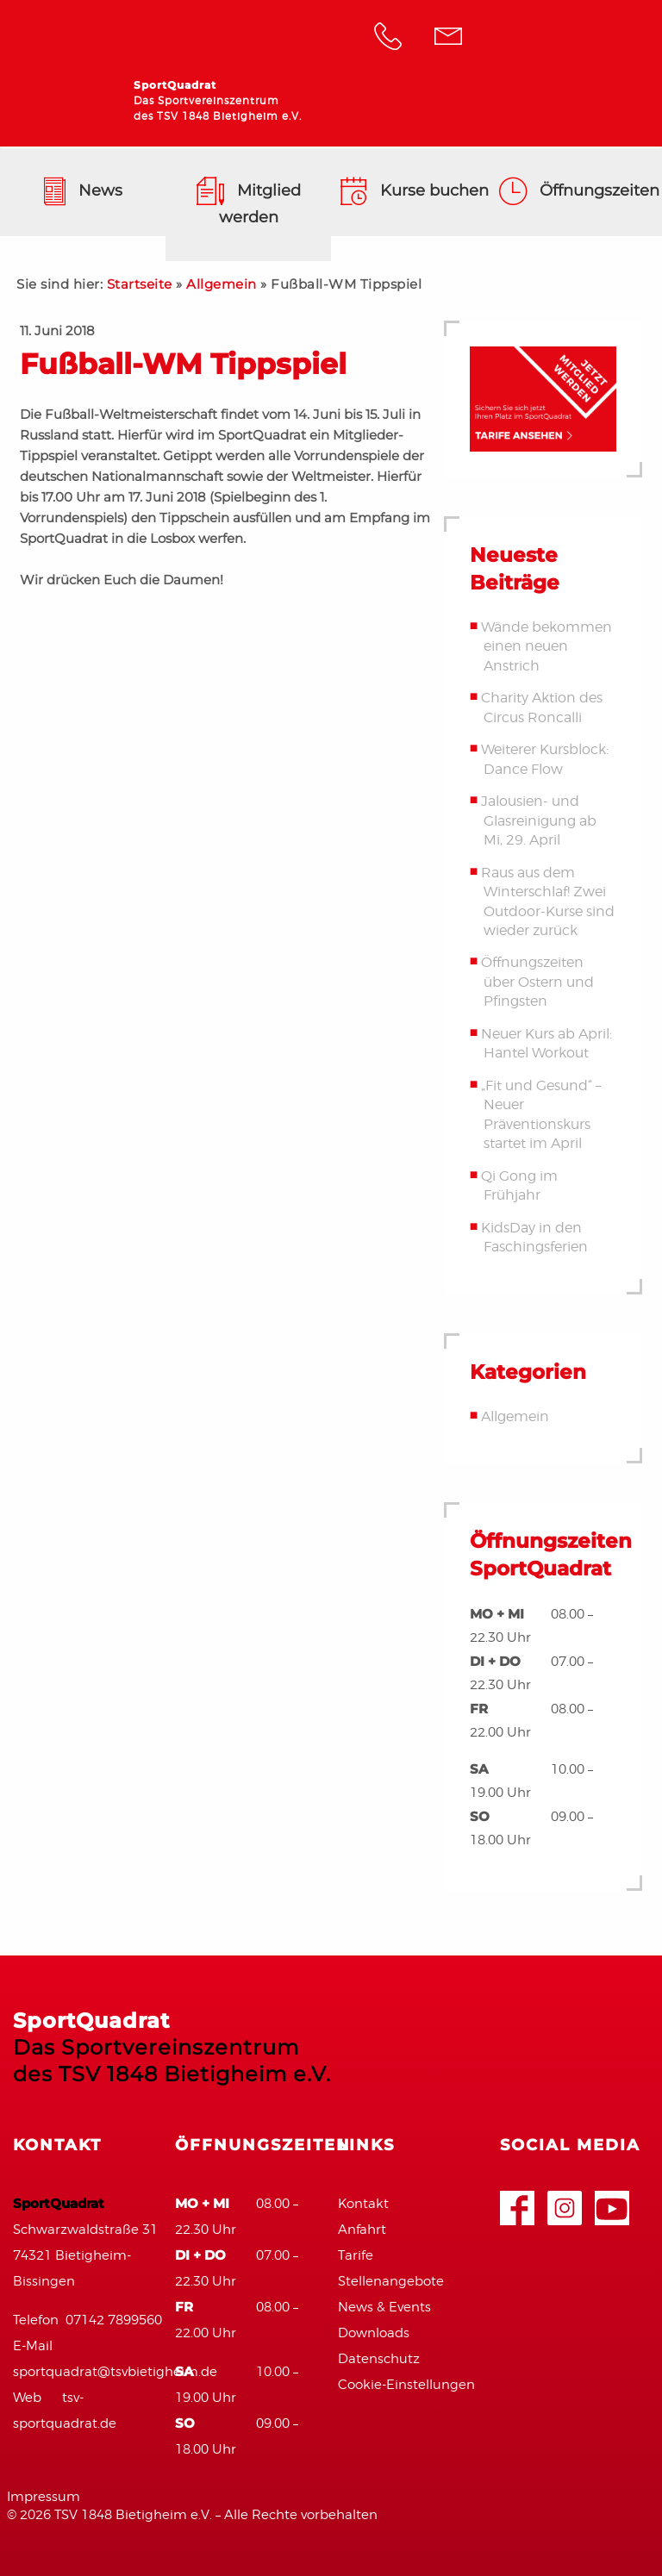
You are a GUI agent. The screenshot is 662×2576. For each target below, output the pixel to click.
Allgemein (221, 284)
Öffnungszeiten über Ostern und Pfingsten (537, 982)
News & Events (384, 2307)
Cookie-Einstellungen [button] (406, 2384)
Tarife (355, 2255)
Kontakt (363, 2203)
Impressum (43, 2496)
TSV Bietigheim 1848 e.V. (571, 39)
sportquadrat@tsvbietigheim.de (115, 2372)
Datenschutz (379, 2359)
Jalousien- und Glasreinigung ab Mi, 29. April (538, 820)
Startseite (139, 284)
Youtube (612, 2200)
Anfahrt (362, 2229)
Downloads (373, 2333)
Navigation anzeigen (628, 116)
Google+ (564, 2200)
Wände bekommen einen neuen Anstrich (546, 646)
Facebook (517, 2200)
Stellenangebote (391, 2281)
